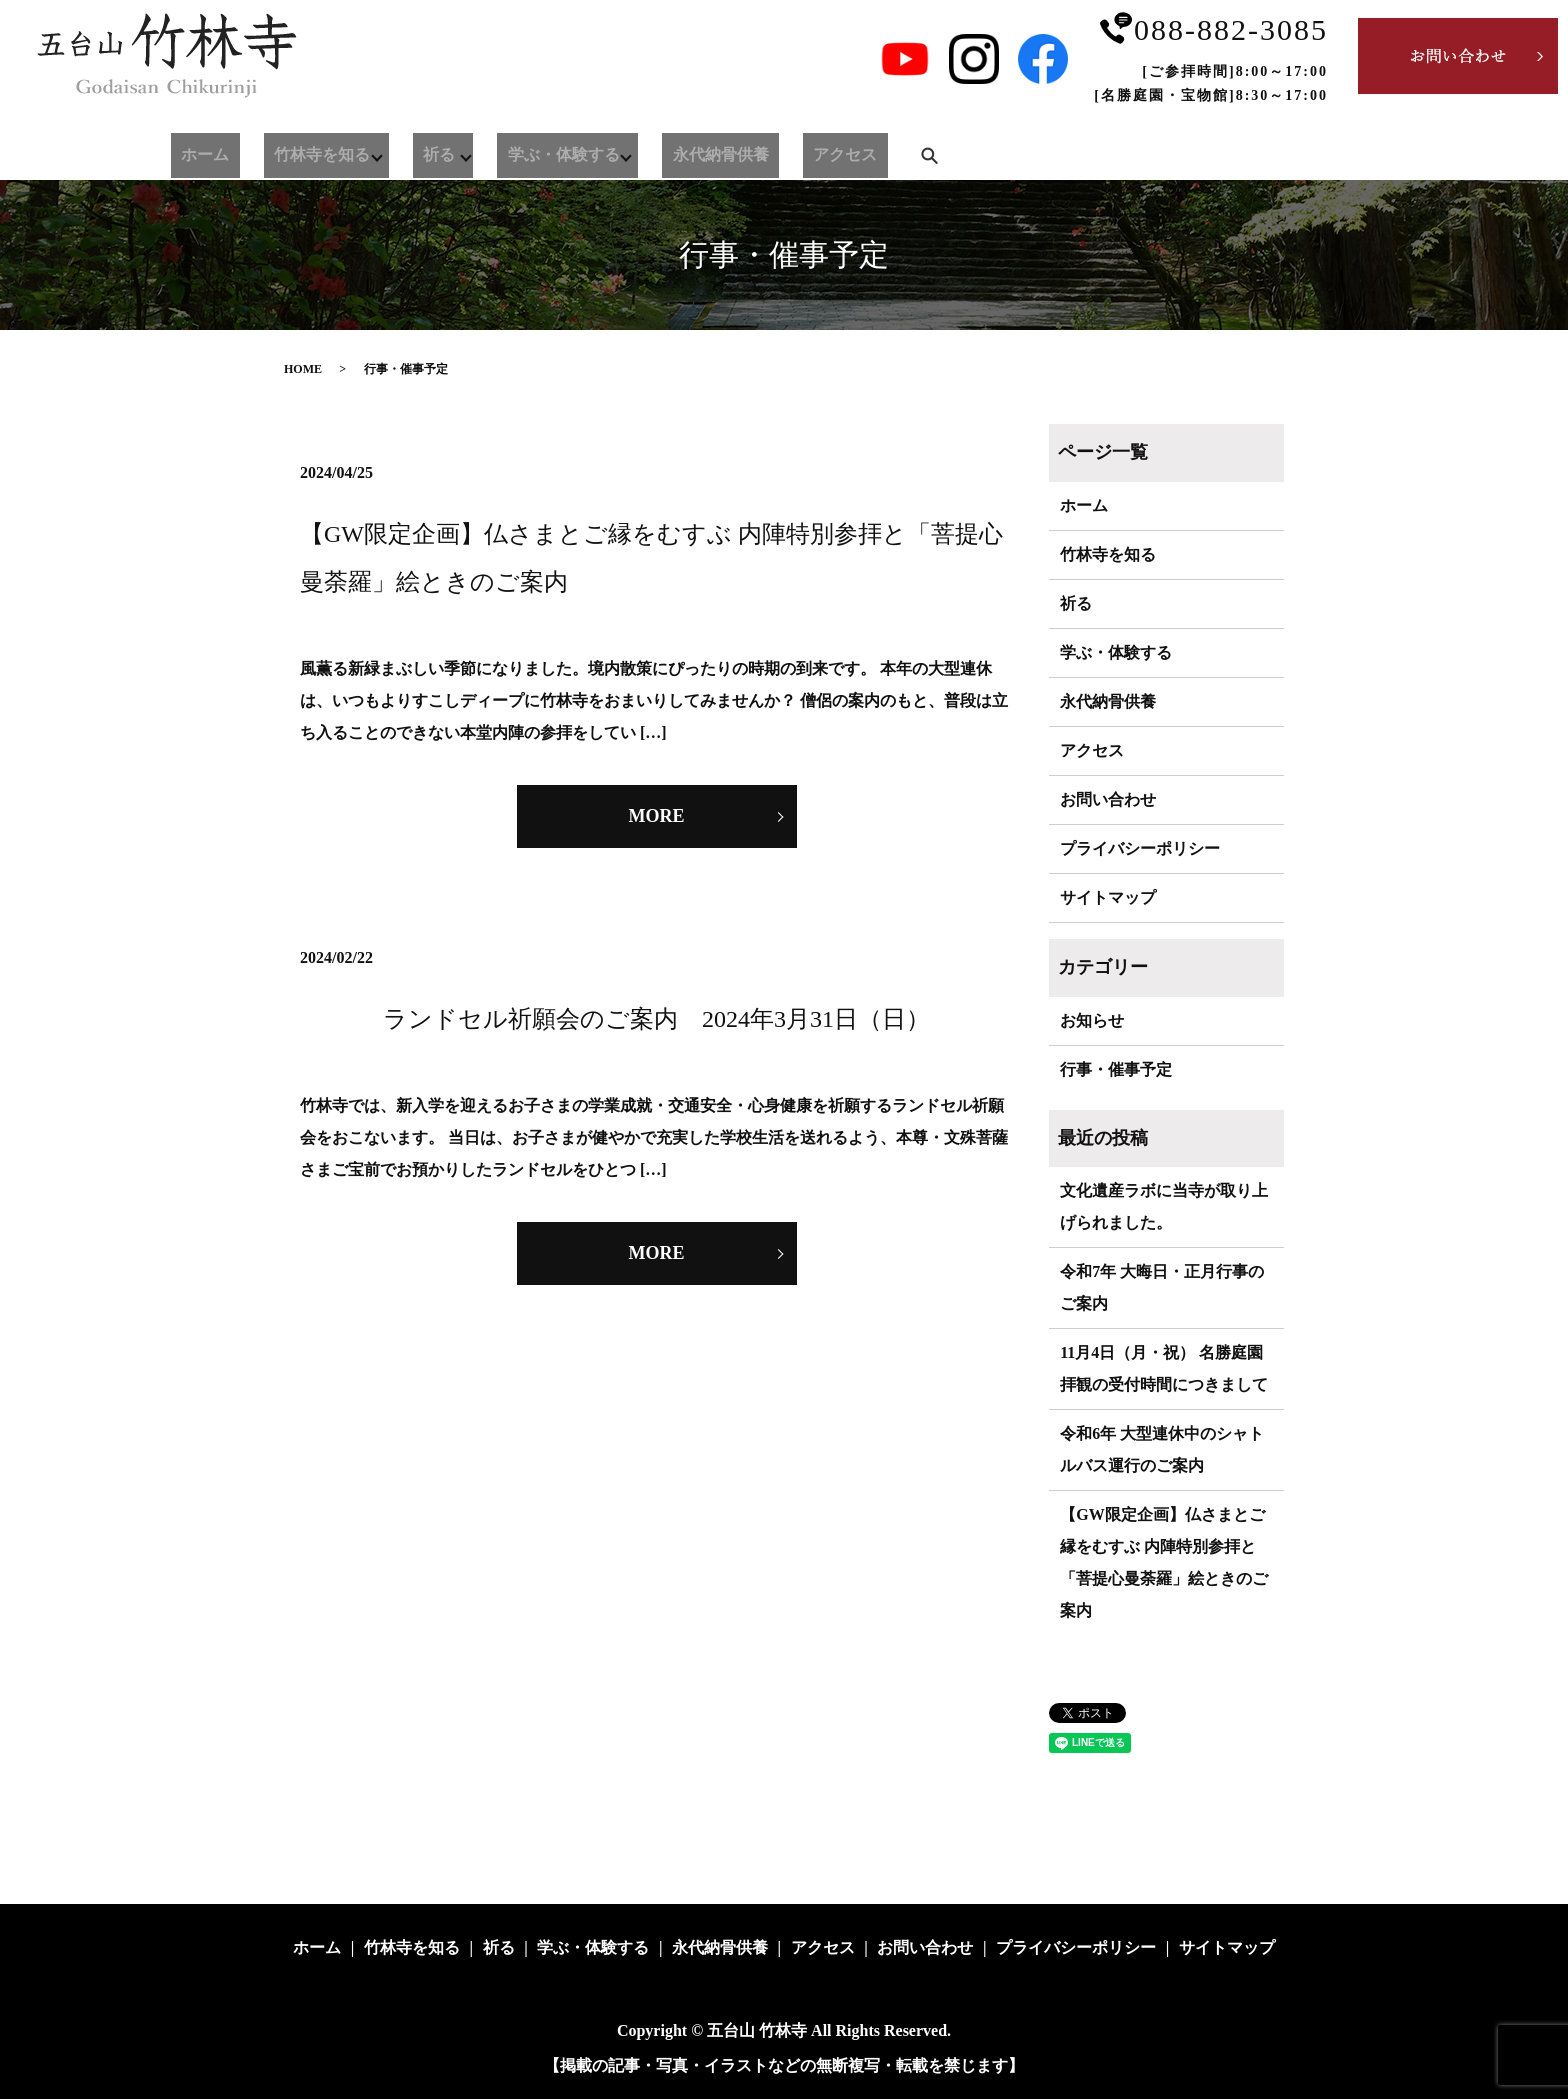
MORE (657, 816)
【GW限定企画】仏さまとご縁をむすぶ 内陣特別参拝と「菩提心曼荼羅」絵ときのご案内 (1164, 1562)
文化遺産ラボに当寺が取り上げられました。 (1164, 1206)
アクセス (749, 151)
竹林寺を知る (285, 151)
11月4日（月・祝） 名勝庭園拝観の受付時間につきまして (1164, 1368)
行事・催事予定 (1116, 1069)
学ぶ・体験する (505, 151)
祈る (392, 151)
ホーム (193, 151)
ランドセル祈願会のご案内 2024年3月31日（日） (656, 1019)
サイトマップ (1108, 897)
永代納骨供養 (650, 151)
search (821, 151)
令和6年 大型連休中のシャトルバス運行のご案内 (1162, 1449)
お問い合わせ (1108, 799)
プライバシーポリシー (1140, 848)
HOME (303, 369)
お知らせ (1092, 1020)
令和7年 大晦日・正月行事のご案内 (1162, 1287)
